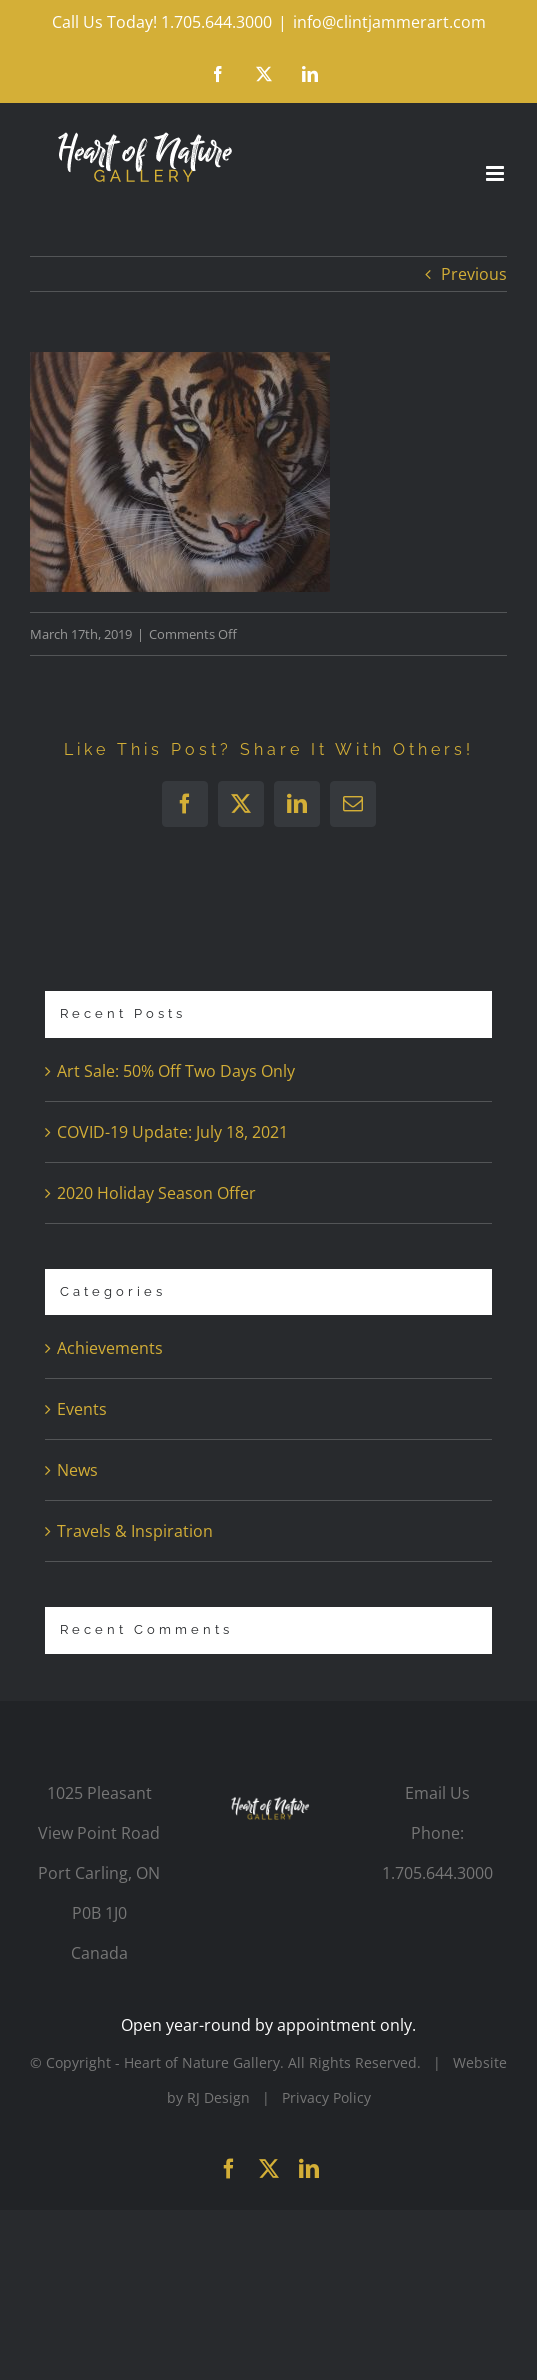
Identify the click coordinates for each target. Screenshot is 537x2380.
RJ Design (218, 2097)
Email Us (437, 1793)
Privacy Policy (326, 2097)
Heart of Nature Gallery (202, 2062)
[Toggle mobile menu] (496, 173)
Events (82, 1409)
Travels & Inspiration (135, 1531)
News (77, 1470)
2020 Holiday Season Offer (156, 1193)
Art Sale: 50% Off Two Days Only (176, 1071)
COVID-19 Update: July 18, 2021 (172, 1132)
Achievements (110, 1348)
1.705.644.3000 (437, 1873)
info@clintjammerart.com (389, 22)
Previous (474, 274)
